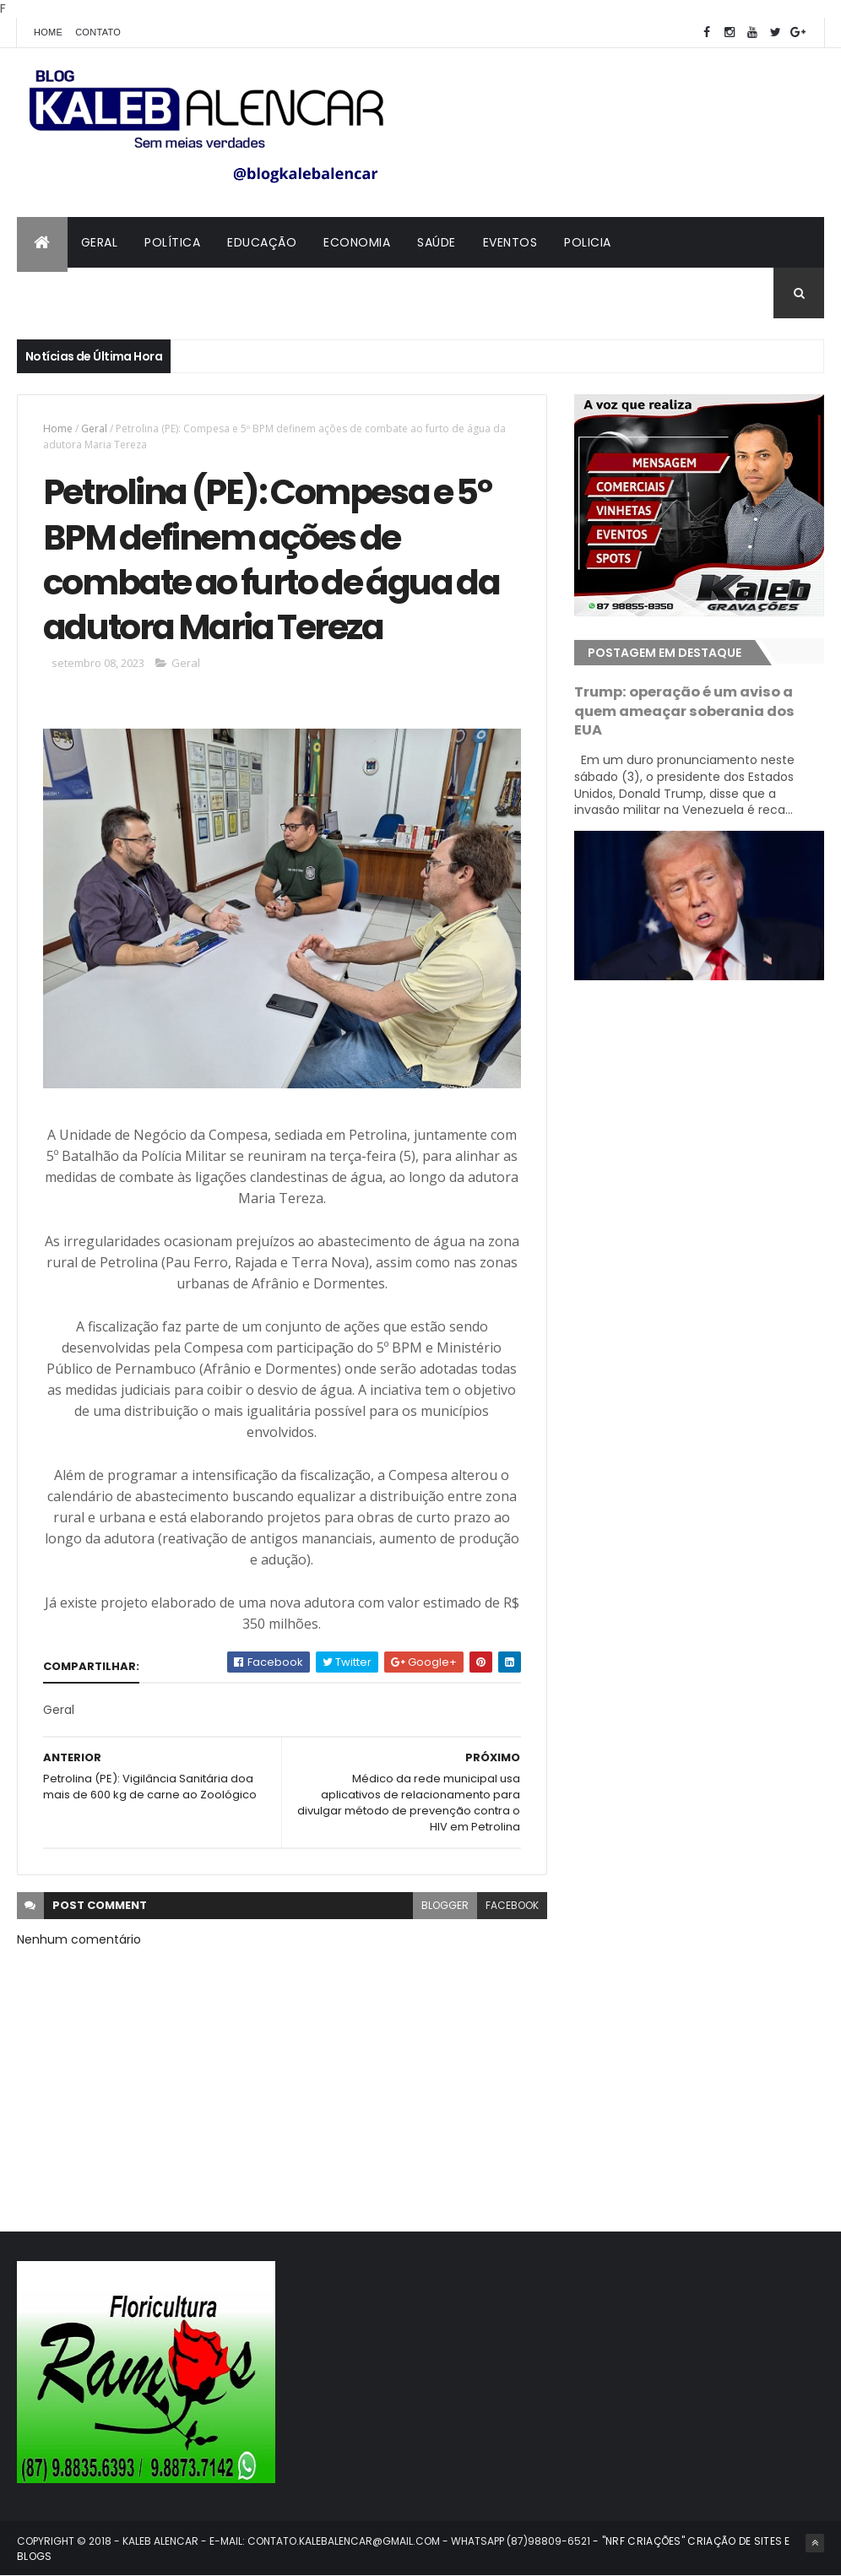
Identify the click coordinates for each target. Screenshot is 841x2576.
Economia (356, 242)
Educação (261, 242)
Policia (587, 242)
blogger (445, 1905)
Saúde (436, 242)
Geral (99, 242)
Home (48, 32)
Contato (98, 32)
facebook (512, 1905)
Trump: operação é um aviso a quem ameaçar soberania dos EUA (684, 711)
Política (172, 242)
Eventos (510, 242)
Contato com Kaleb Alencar (126, 293)
